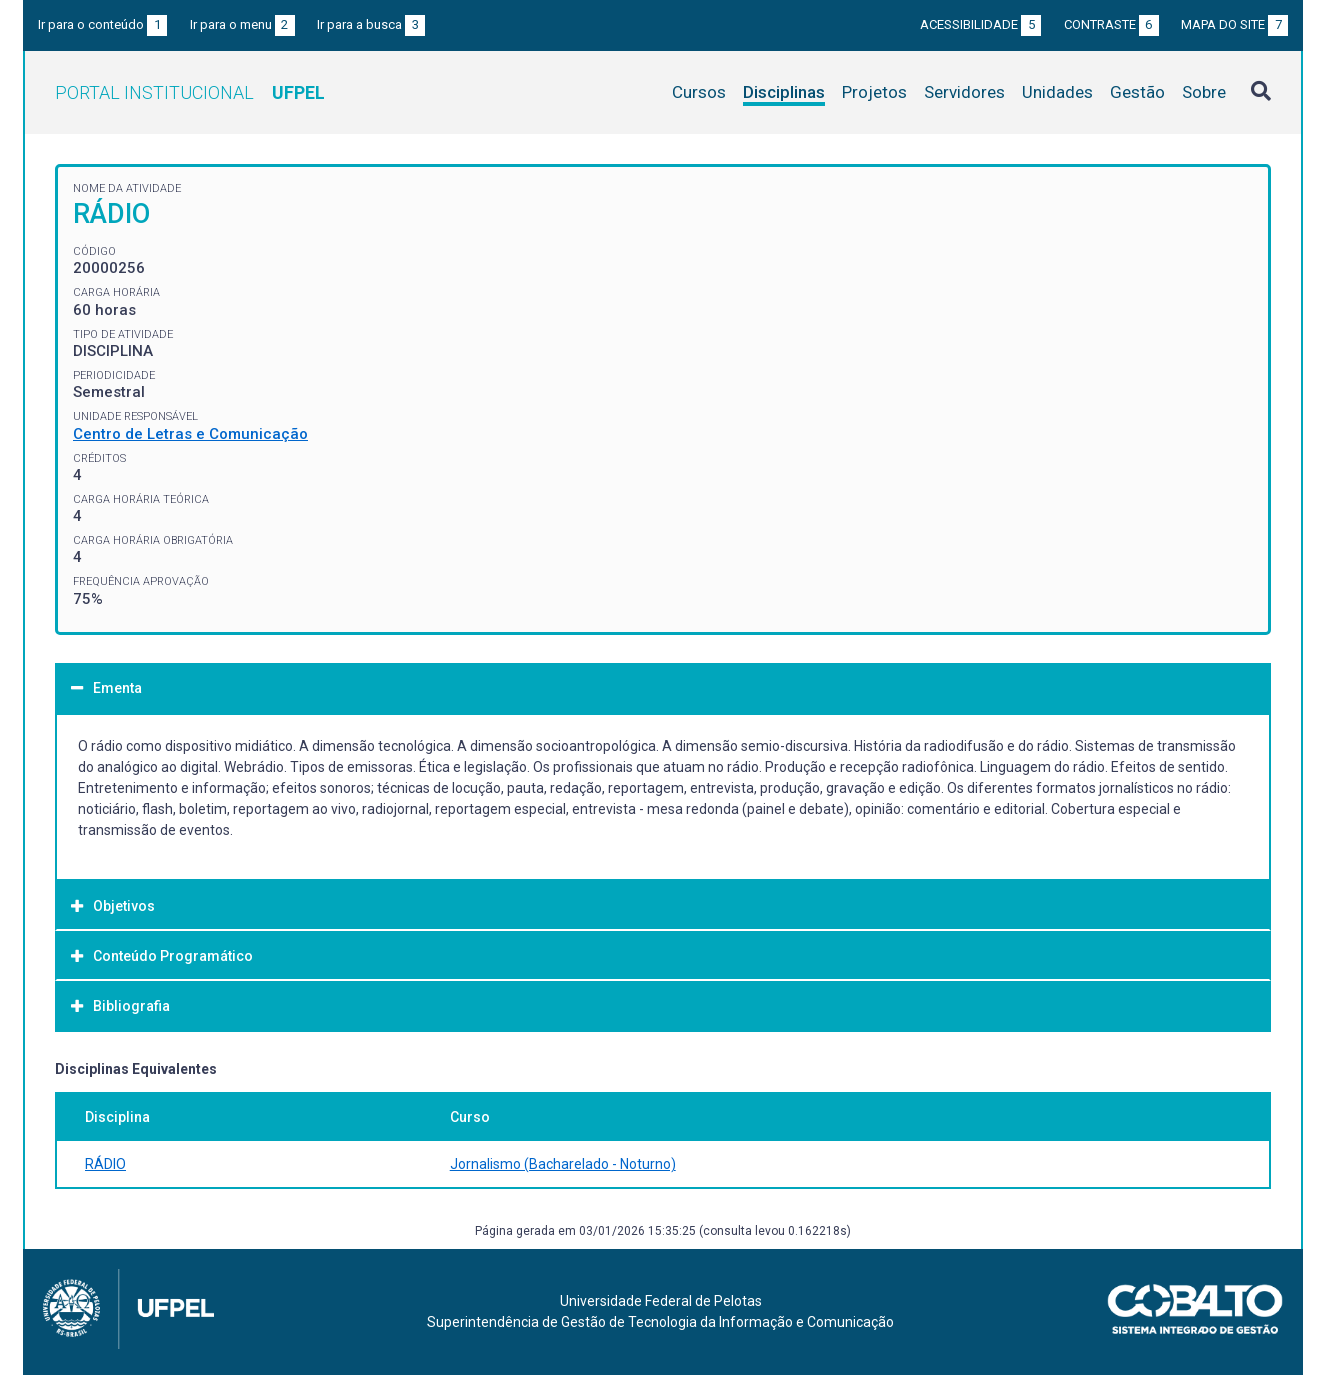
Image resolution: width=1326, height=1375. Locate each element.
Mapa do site (1234, 24)
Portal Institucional (190, 92)
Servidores (964, 92)
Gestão (1137, 92)
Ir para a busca (371, 24)
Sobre (1204, 92)
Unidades (1057, 92)
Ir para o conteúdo (102, 24)
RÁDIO (105, 1164)
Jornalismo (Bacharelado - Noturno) (563, 1164)
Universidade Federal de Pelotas (661, 1301)
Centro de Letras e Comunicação (190, 434)
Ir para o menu (242, 24)
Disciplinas (784, 92)
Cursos (699, 92)
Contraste (1111, 24)
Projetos (874, 92)
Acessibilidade (980, 24)
